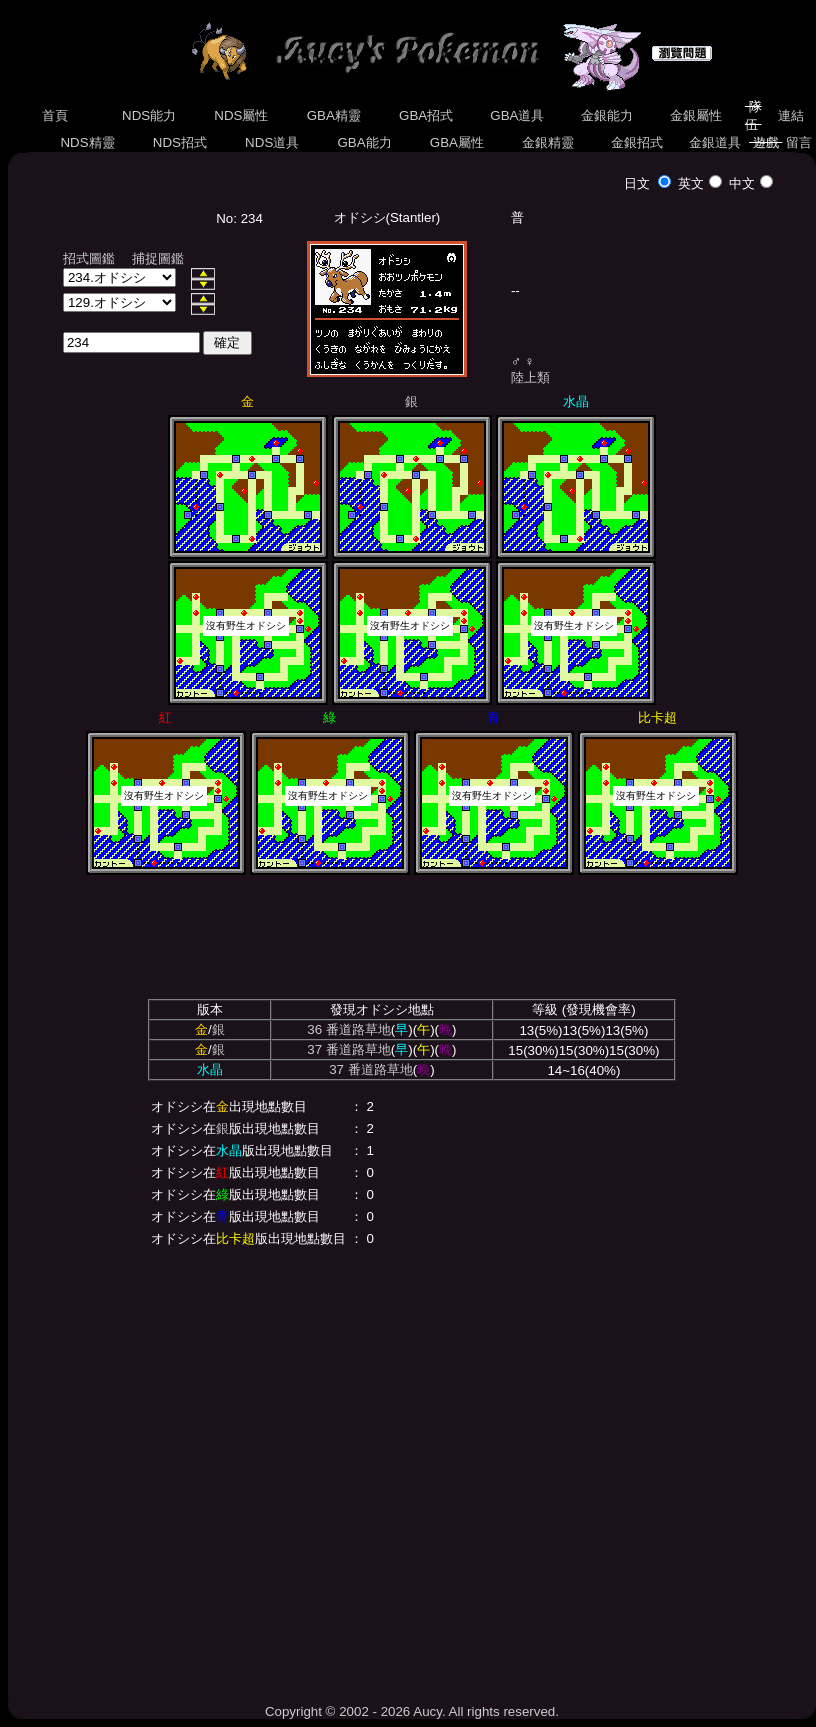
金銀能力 (606, 115)
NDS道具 (272, 142)
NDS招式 (180, 142)
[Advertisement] (187, 1471)
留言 (798, 142)
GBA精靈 (334, 115)
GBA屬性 (457, 142)
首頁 (55, 115)
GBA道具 (518, 115)
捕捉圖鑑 (158, 258)
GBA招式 (426, 115)
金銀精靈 (547, 142)
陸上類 (530, 377)
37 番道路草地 (349, 1049)
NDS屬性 (242, 115)
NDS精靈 (88, 142)
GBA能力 (365, 142)
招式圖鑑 (89, 258)
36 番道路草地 (349, 1029)
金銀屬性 (695, 115)
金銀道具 (714, 142)
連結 (790, 115)
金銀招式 (636, 142)
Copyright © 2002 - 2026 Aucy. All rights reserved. (412, 1711)
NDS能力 (149, 115)
